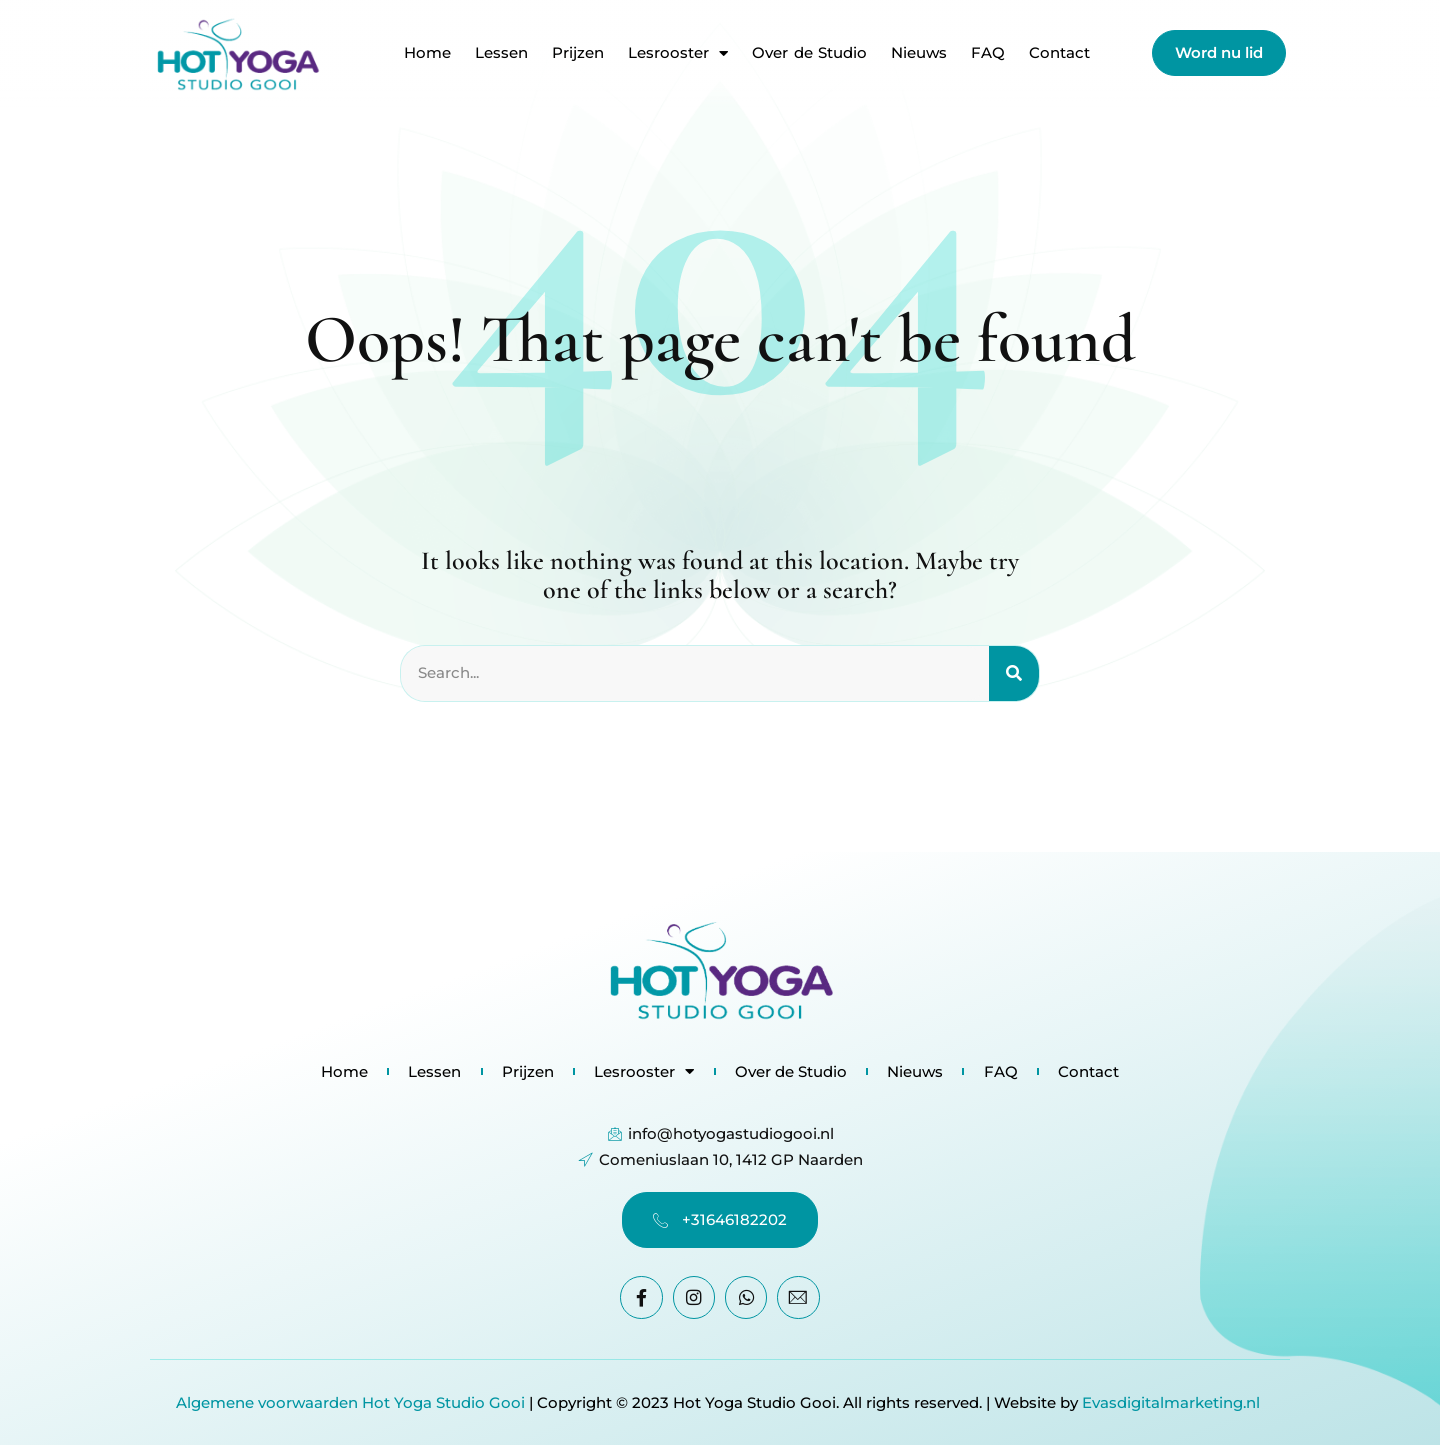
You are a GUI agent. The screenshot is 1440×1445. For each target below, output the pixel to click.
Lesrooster (678, 53)
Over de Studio (809, 53)
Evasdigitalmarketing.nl (1173, 1402)
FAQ (988, 53)
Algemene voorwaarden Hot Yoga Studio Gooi (350, 1402)
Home (427, 53)
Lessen (501, 53)
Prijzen (578, 53)
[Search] (1014, 674)
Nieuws (919, 53)
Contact (1059, 53)
